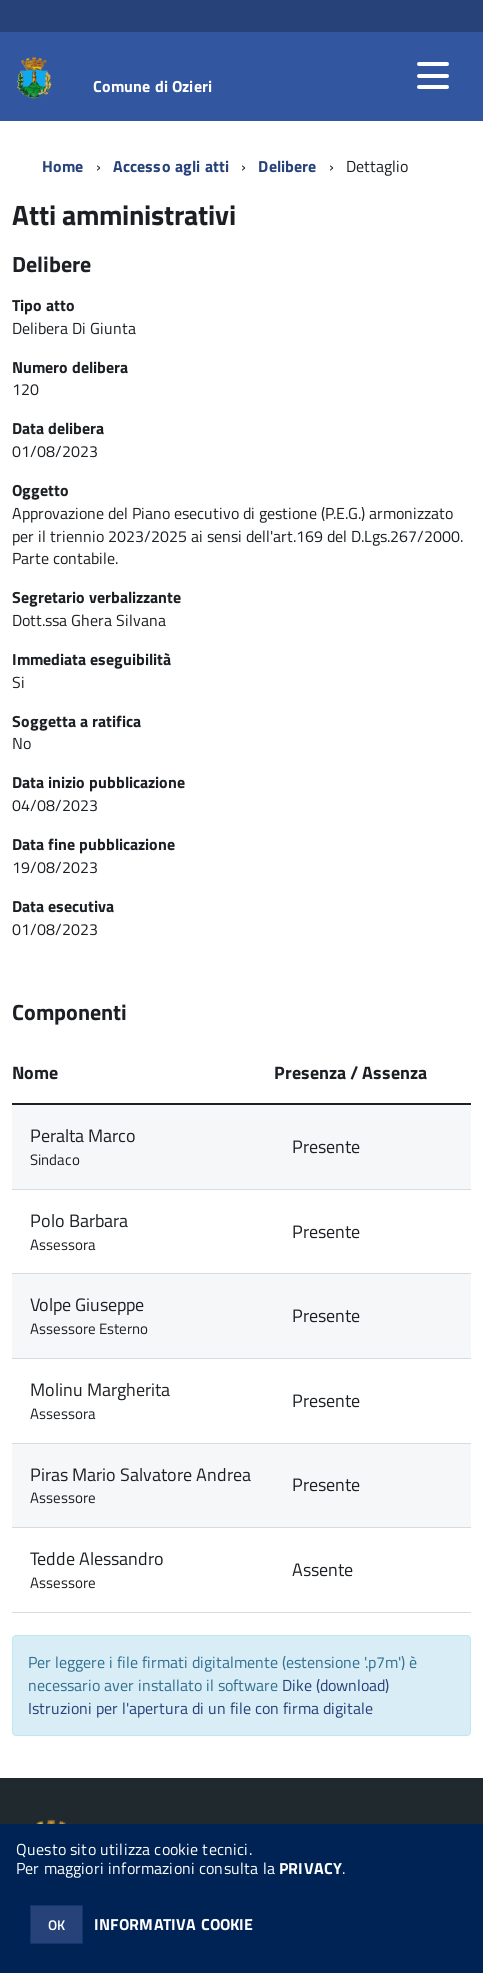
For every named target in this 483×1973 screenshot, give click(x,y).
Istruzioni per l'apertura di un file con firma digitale (200, 1708)
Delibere (287, 166)
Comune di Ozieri (153, 86)
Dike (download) (335, 1685)
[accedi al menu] (433, 76)
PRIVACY (310, 1868)
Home (63, 166)
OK (56, 1924)
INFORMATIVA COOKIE (174, 1924)
